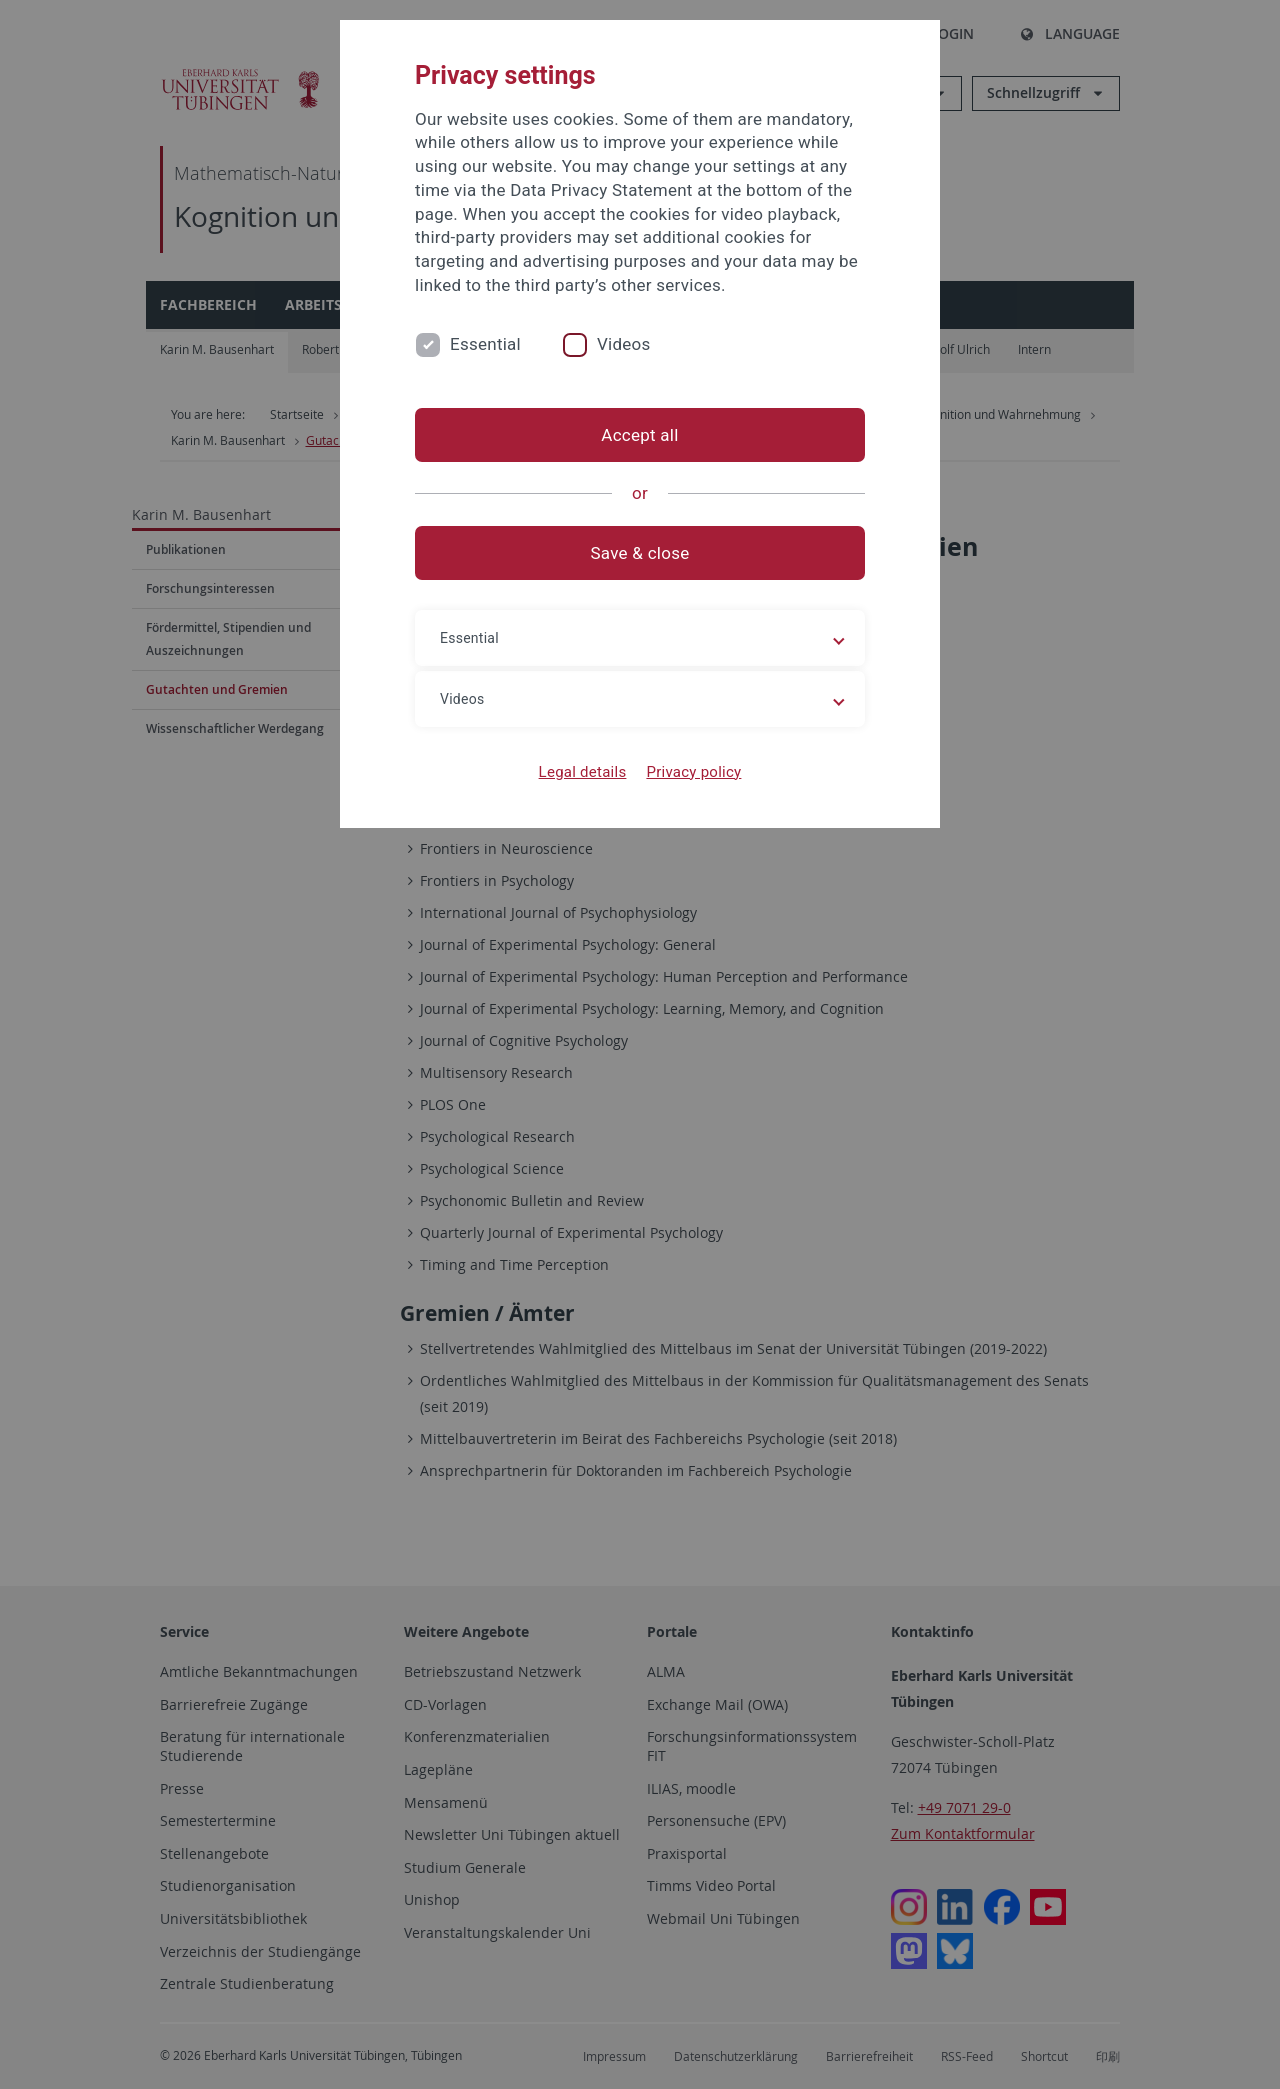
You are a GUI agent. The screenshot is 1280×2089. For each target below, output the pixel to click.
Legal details (583, 772)
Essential (485, 344)
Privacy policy (693, 772)
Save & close (640, 553)
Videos (624, 344)
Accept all (639, 435)
